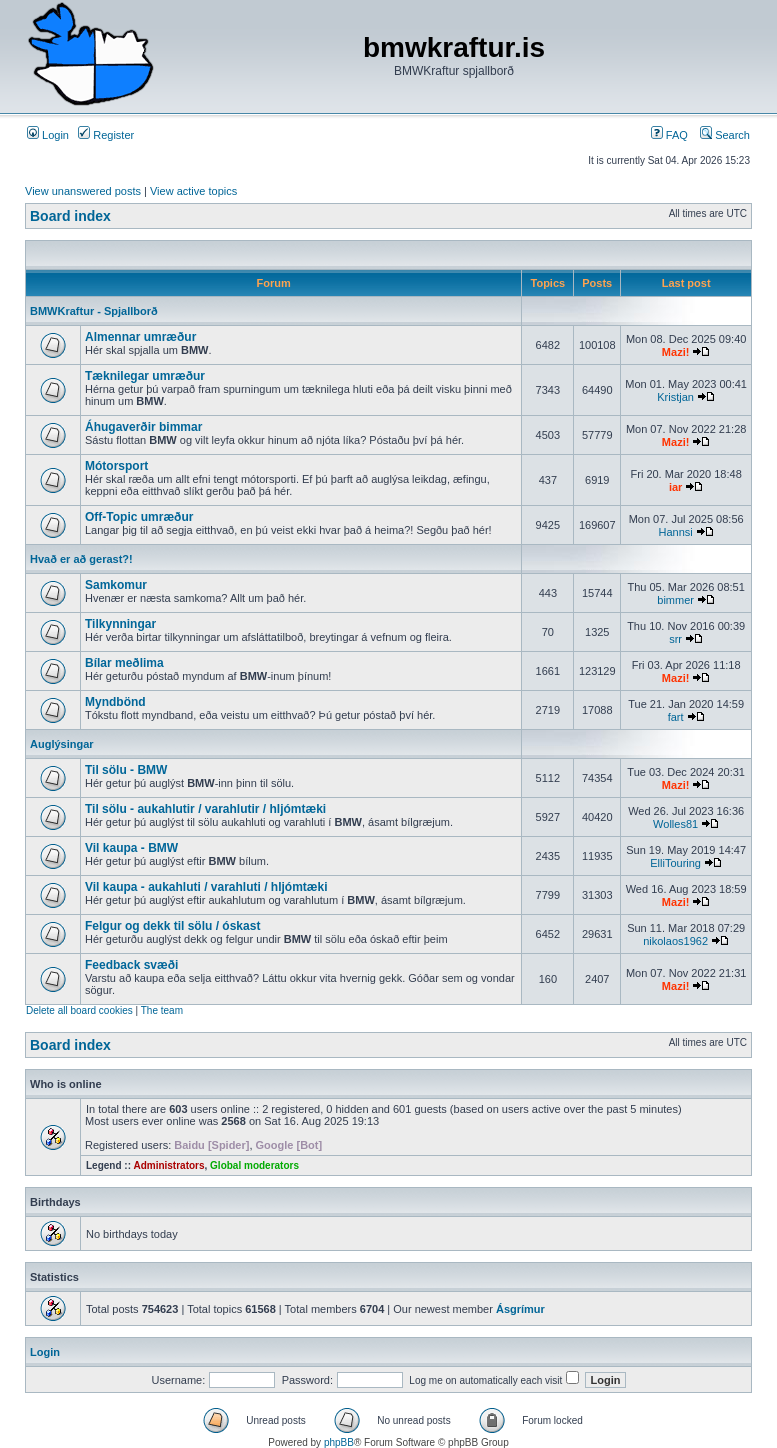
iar (675, 487)
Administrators (168, 1165)
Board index (70, 216)
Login (48, 135)
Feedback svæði (131, 965)
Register (106, 135)
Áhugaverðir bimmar (143, 427)
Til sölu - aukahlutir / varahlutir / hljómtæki (205, 809)
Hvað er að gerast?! (81, 559)
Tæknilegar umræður (145, 376)
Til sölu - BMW (126, 770)
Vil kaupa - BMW (131, 848)
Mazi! (676, 352)
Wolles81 (675, 824)
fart (676, 717)
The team (162, 1010)
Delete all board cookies (79, 1010)
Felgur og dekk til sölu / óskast (172, 926)
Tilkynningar (120, 624)
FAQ (669, 135)
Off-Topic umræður (139, 517)
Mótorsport (116, 466)
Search (725, 135)
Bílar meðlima (124, 663)
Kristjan (675, 397)
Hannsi (675, 532)
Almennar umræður (140, 337)
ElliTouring (675, 863)
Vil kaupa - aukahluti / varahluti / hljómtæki (206, 887)
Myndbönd (115, 702)
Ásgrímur (520, 1309)
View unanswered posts (83, 191)
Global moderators (254, 1165)
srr (675, 639)
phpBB (339, 1442)
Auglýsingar (62, 744)
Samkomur (116, 585)
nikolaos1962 (675, 941)
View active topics (193, 191)
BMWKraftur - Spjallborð (94, 311)
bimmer (675, 600)
